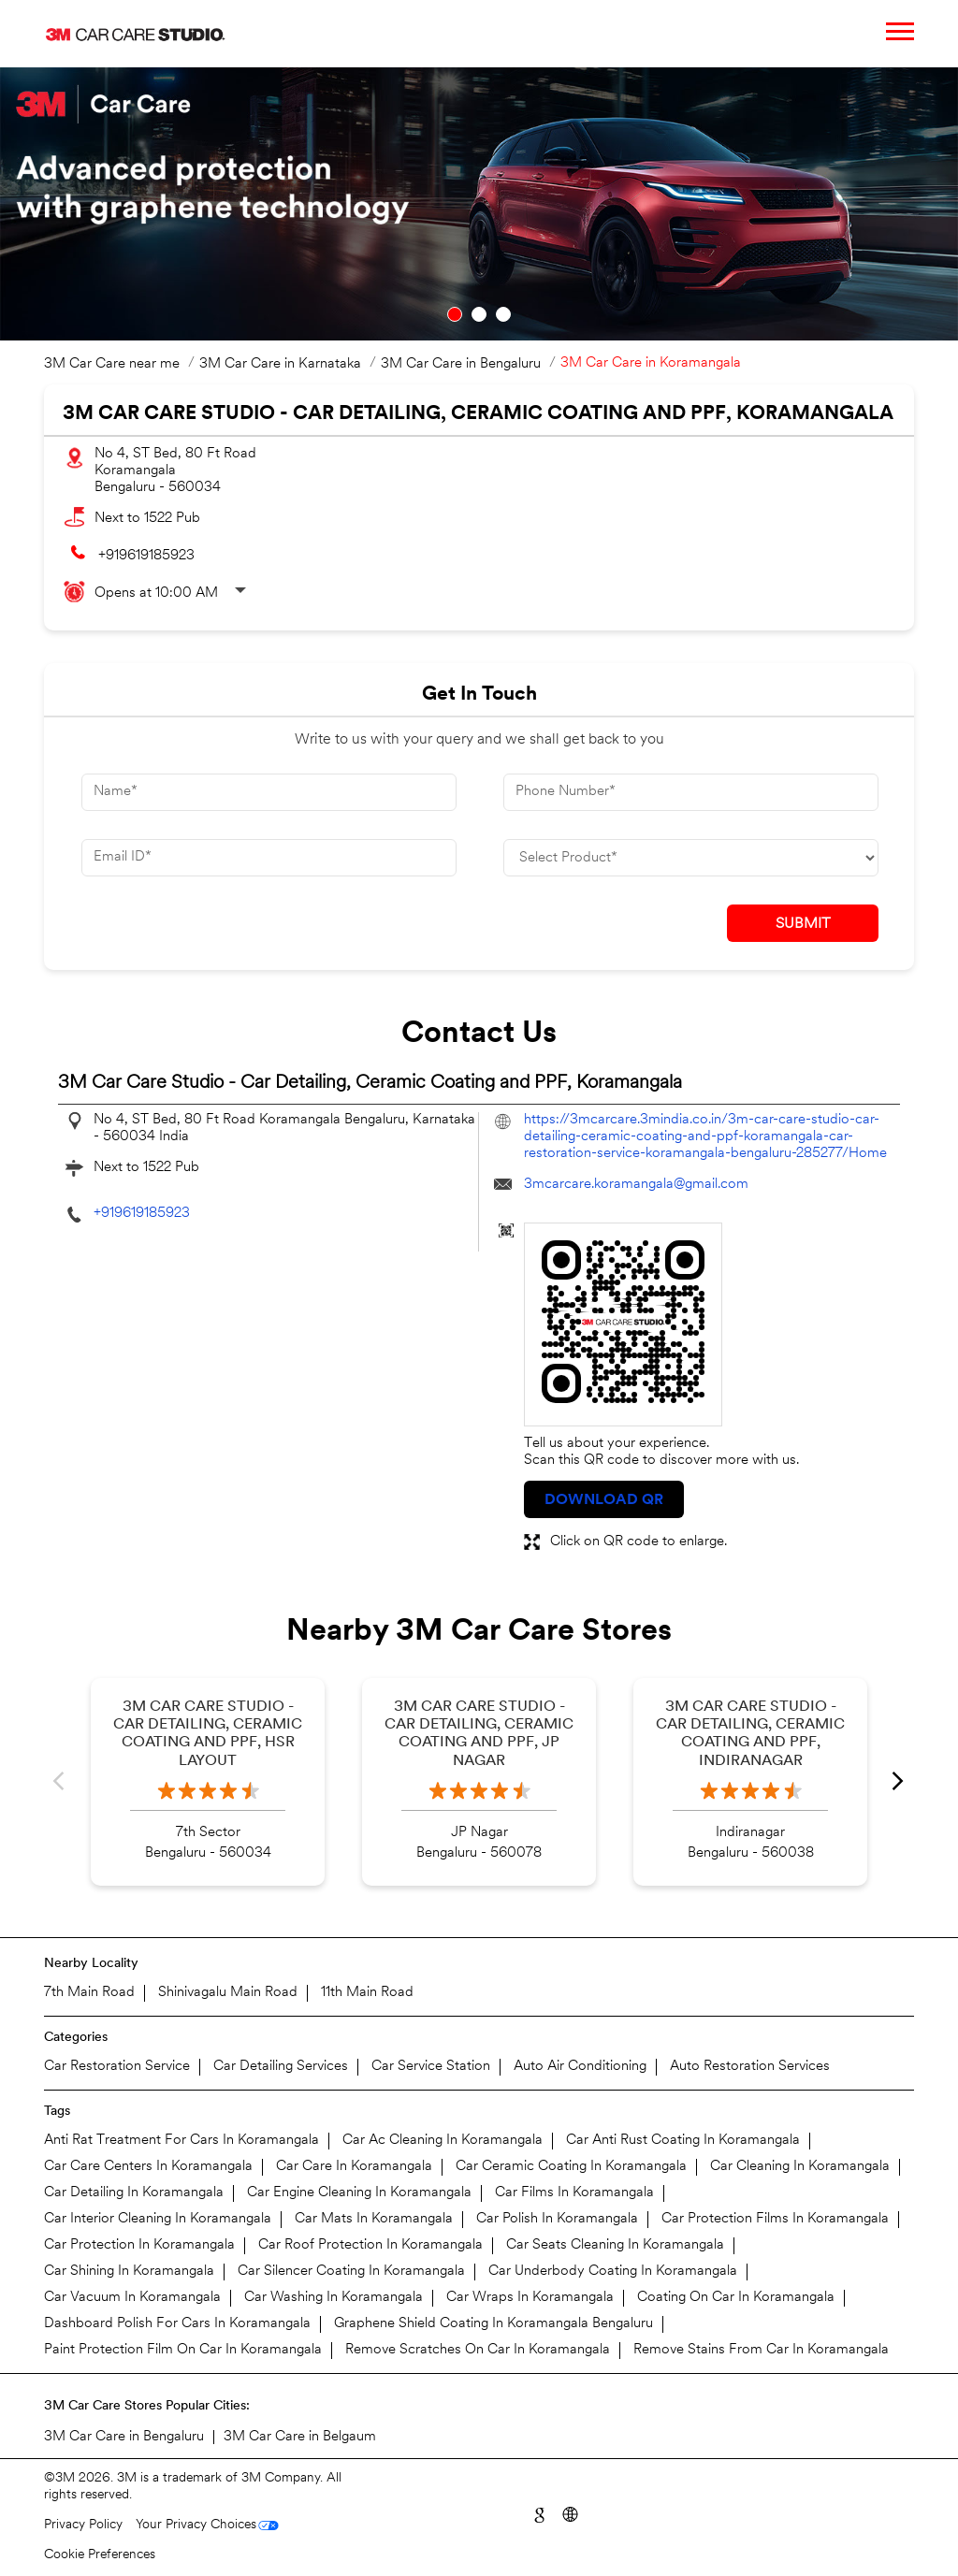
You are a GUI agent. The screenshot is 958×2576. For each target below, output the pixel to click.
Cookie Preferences (99, 2555)
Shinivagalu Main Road (228, 1993)
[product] (690, 857)
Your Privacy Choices (196, 2525)
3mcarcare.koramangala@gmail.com (636, 1185)
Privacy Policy (83, 2525)
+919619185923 (146, 556)
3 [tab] (503, 314)
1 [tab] (454, 314)
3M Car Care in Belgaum (300, 2437)
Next (898, 1782)
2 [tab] (479, 314)
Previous (59, 1782)
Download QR (603, 1500)
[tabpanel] (479, 203)
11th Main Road (367, 1993)
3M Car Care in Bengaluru (124, 2437)
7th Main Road (89, 1993)
